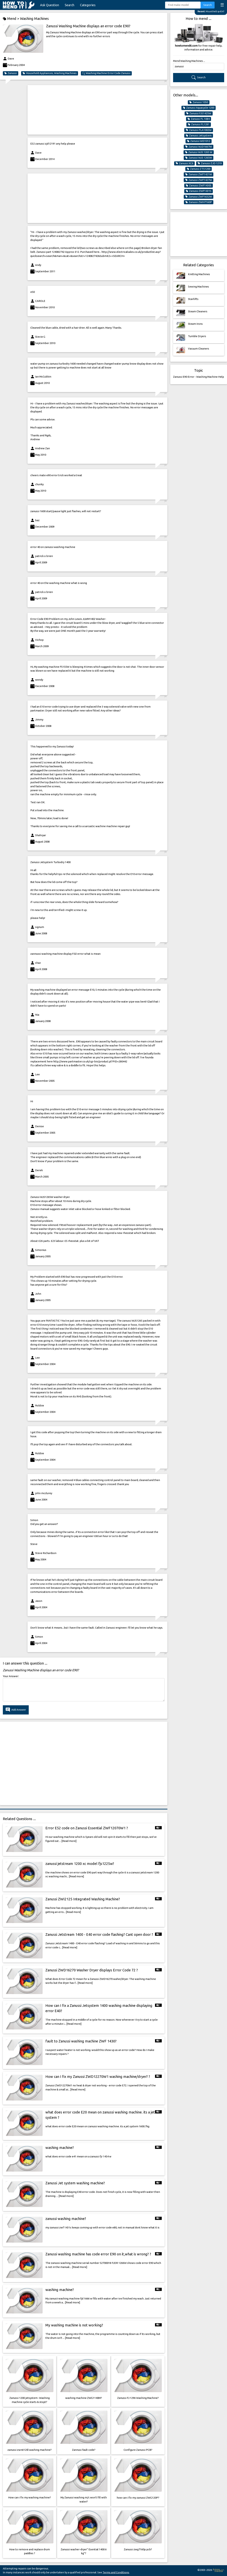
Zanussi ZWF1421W (198, 174)
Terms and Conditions (116, 2572)
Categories (87, 5)
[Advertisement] (97, 110)
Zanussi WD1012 (198, 141)
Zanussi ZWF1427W (198, 180)
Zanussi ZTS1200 (198, 168)
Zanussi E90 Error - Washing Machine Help (198, 376)
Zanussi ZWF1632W (198, 196)
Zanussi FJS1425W (198, 113)
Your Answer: (11, 1676)
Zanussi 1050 (198, 102)
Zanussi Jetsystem (199, 135)
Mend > (11, 18)
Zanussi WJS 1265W (198, 157)
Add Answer (16, 1709)
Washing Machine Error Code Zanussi (106, 73)
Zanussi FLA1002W (199, 130)
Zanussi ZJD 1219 (210, 163)
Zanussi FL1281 (198, 124)
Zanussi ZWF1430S (198, 185)
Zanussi (10, 73)
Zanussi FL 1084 (198, 118)
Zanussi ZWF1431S (198, 191)
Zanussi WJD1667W (198, 146)
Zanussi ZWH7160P (198, 202)
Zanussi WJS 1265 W (198, 152)
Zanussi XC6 (184, 163)
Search (69, 5)
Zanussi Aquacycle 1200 (198, 107)
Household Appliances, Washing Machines (50, 73)
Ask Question (49, 5)
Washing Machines (34, 18)
